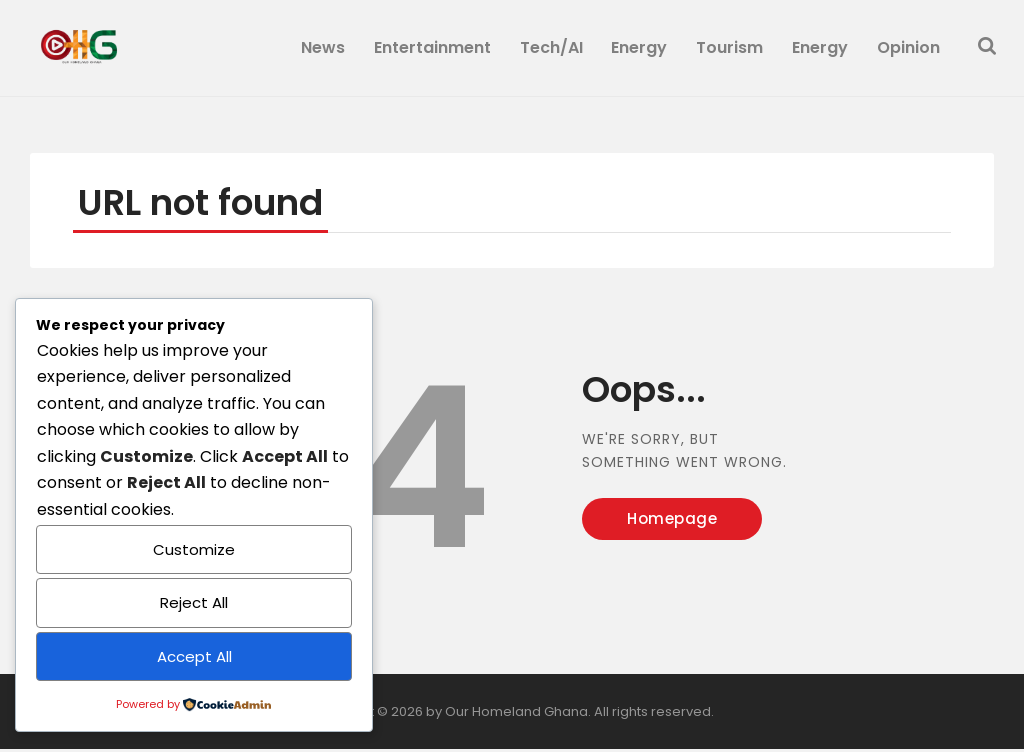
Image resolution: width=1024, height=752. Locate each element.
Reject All (194, 602)
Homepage (672, 521)
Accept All (194, 656)
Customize (194, 549)
